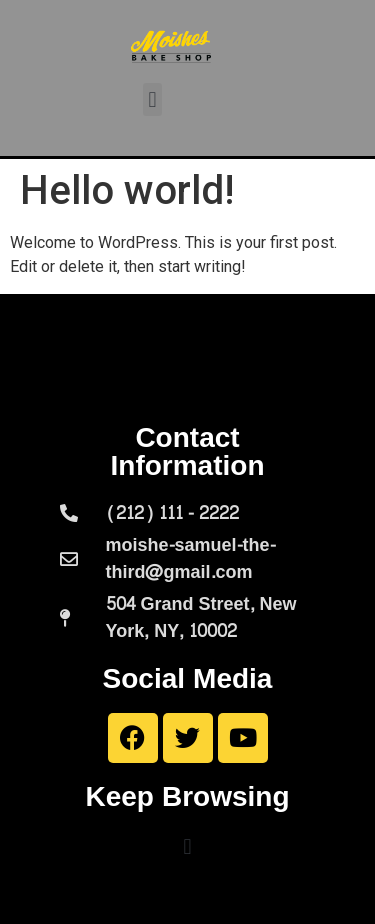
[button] (152, 99)
